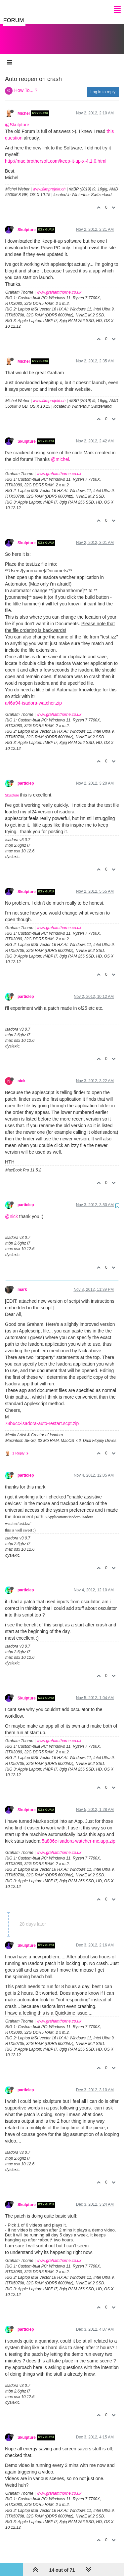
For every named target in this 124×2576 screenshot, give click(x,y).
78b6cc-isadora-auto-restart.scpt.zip (42, 1416)
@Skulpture (17, 118)
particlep (26, 776)
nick (21, 1074)
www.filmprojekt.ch (49, 182)
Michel (24, 106)
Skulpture (27, 223)
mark (22, 1283)
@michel (60, 452)
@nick (11, 1209)
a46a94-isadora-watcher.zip (33, 696)
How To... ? (25, 83)
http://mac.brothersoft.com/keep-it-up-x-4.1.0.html (55, 154)
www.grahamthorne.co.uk (59, 285)
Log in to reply (103, 85)
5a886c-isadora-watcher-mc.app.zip (78, 1834)
